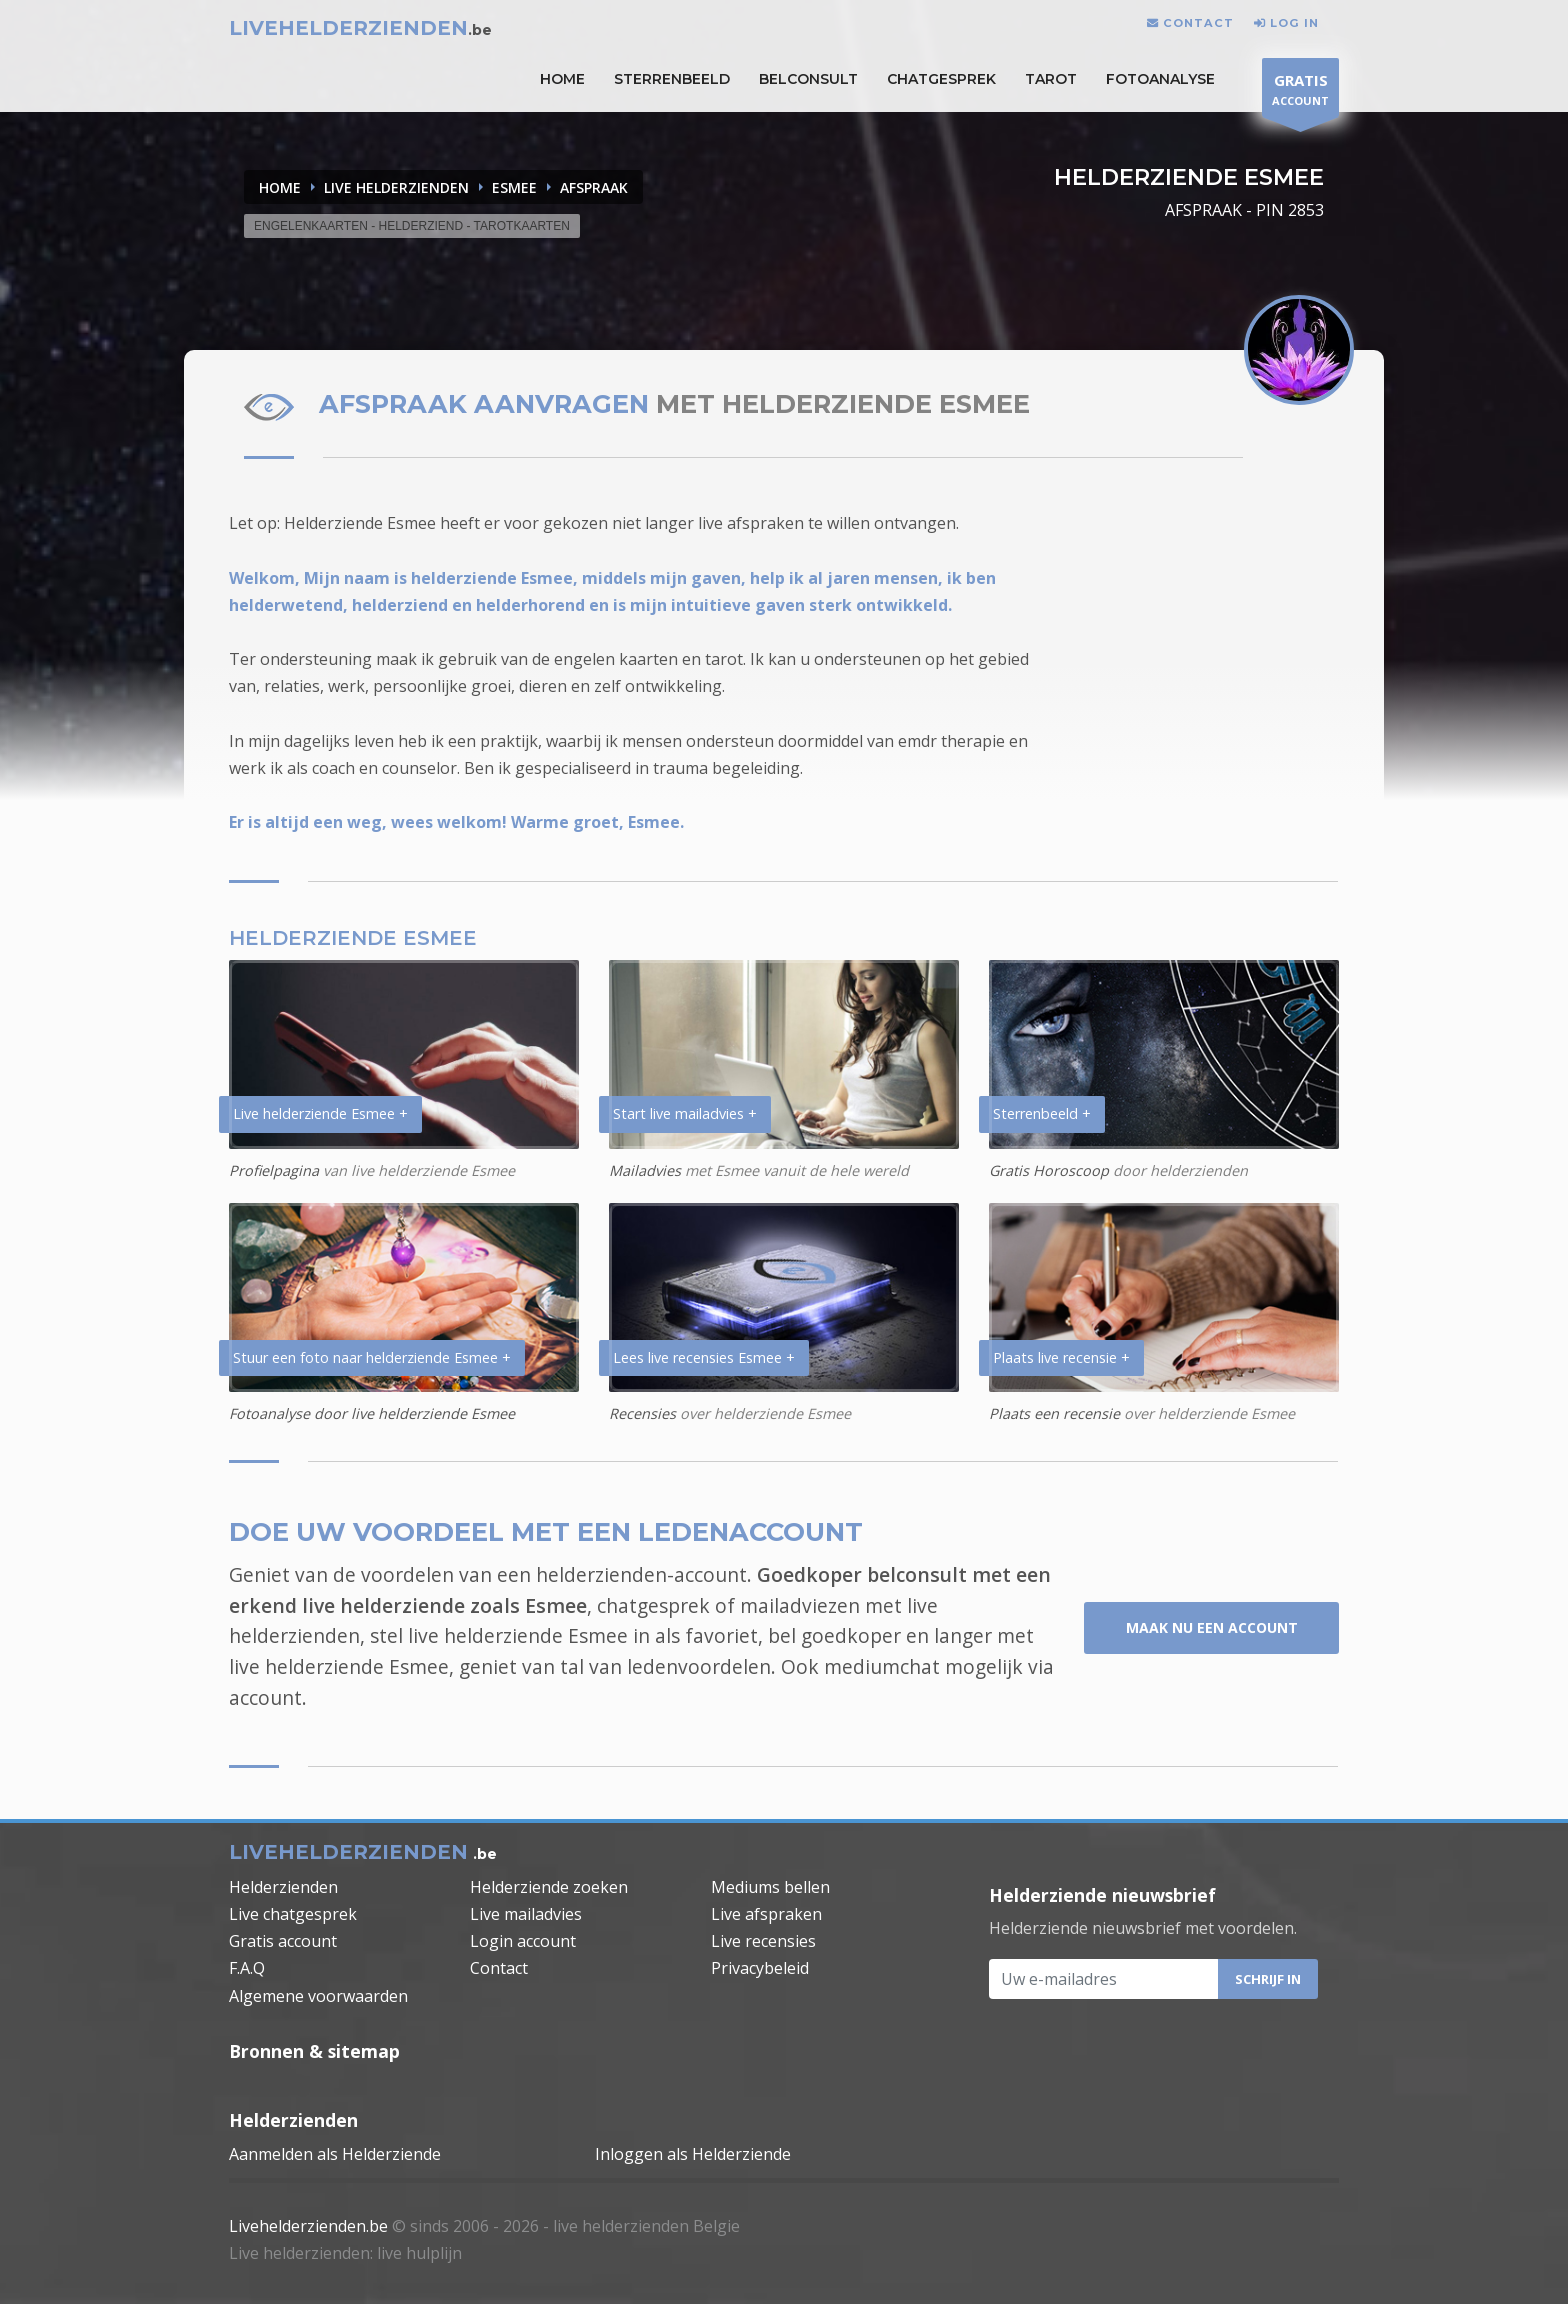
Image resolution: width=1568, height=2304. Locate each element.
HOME (562, 79)
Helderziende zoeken (549, 1887)
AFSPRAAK (594, 187)
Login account (523, 1941)
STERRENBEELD (672, 79)
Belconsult (808, 79)
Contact (499, 1968)
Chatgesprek (941, 79)
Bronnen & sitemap (314, 2051)
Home (280, 187)
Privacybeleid (760, 1968)
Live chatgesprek (293, 1914)
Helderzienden (283, 1887)
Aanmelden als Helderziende (335, 2154)
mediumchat (882, 1666)
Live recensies (763, 1941)
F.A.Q (247, 1968)
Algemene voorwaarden (318, 1996)
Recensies (642, 1413)
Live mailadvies (526, 1914)
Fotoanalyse (1160, 79)
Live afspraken (766, 1914)
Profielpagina (274, 1170)
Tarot (1051, 79)
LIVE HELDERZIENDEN (396, 187)
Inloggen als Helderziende (693, 2154)
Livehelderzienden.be (308, 2226)
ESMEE (514, 187)
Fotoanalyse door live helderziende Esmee (372, 1413)
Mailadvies (645, 1170)
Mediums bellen (770, 1887)
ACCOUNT (1300, 92)
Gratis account (283, 1941)
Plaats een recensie (1054, 1413)
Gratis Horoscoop (1049, 1170)
